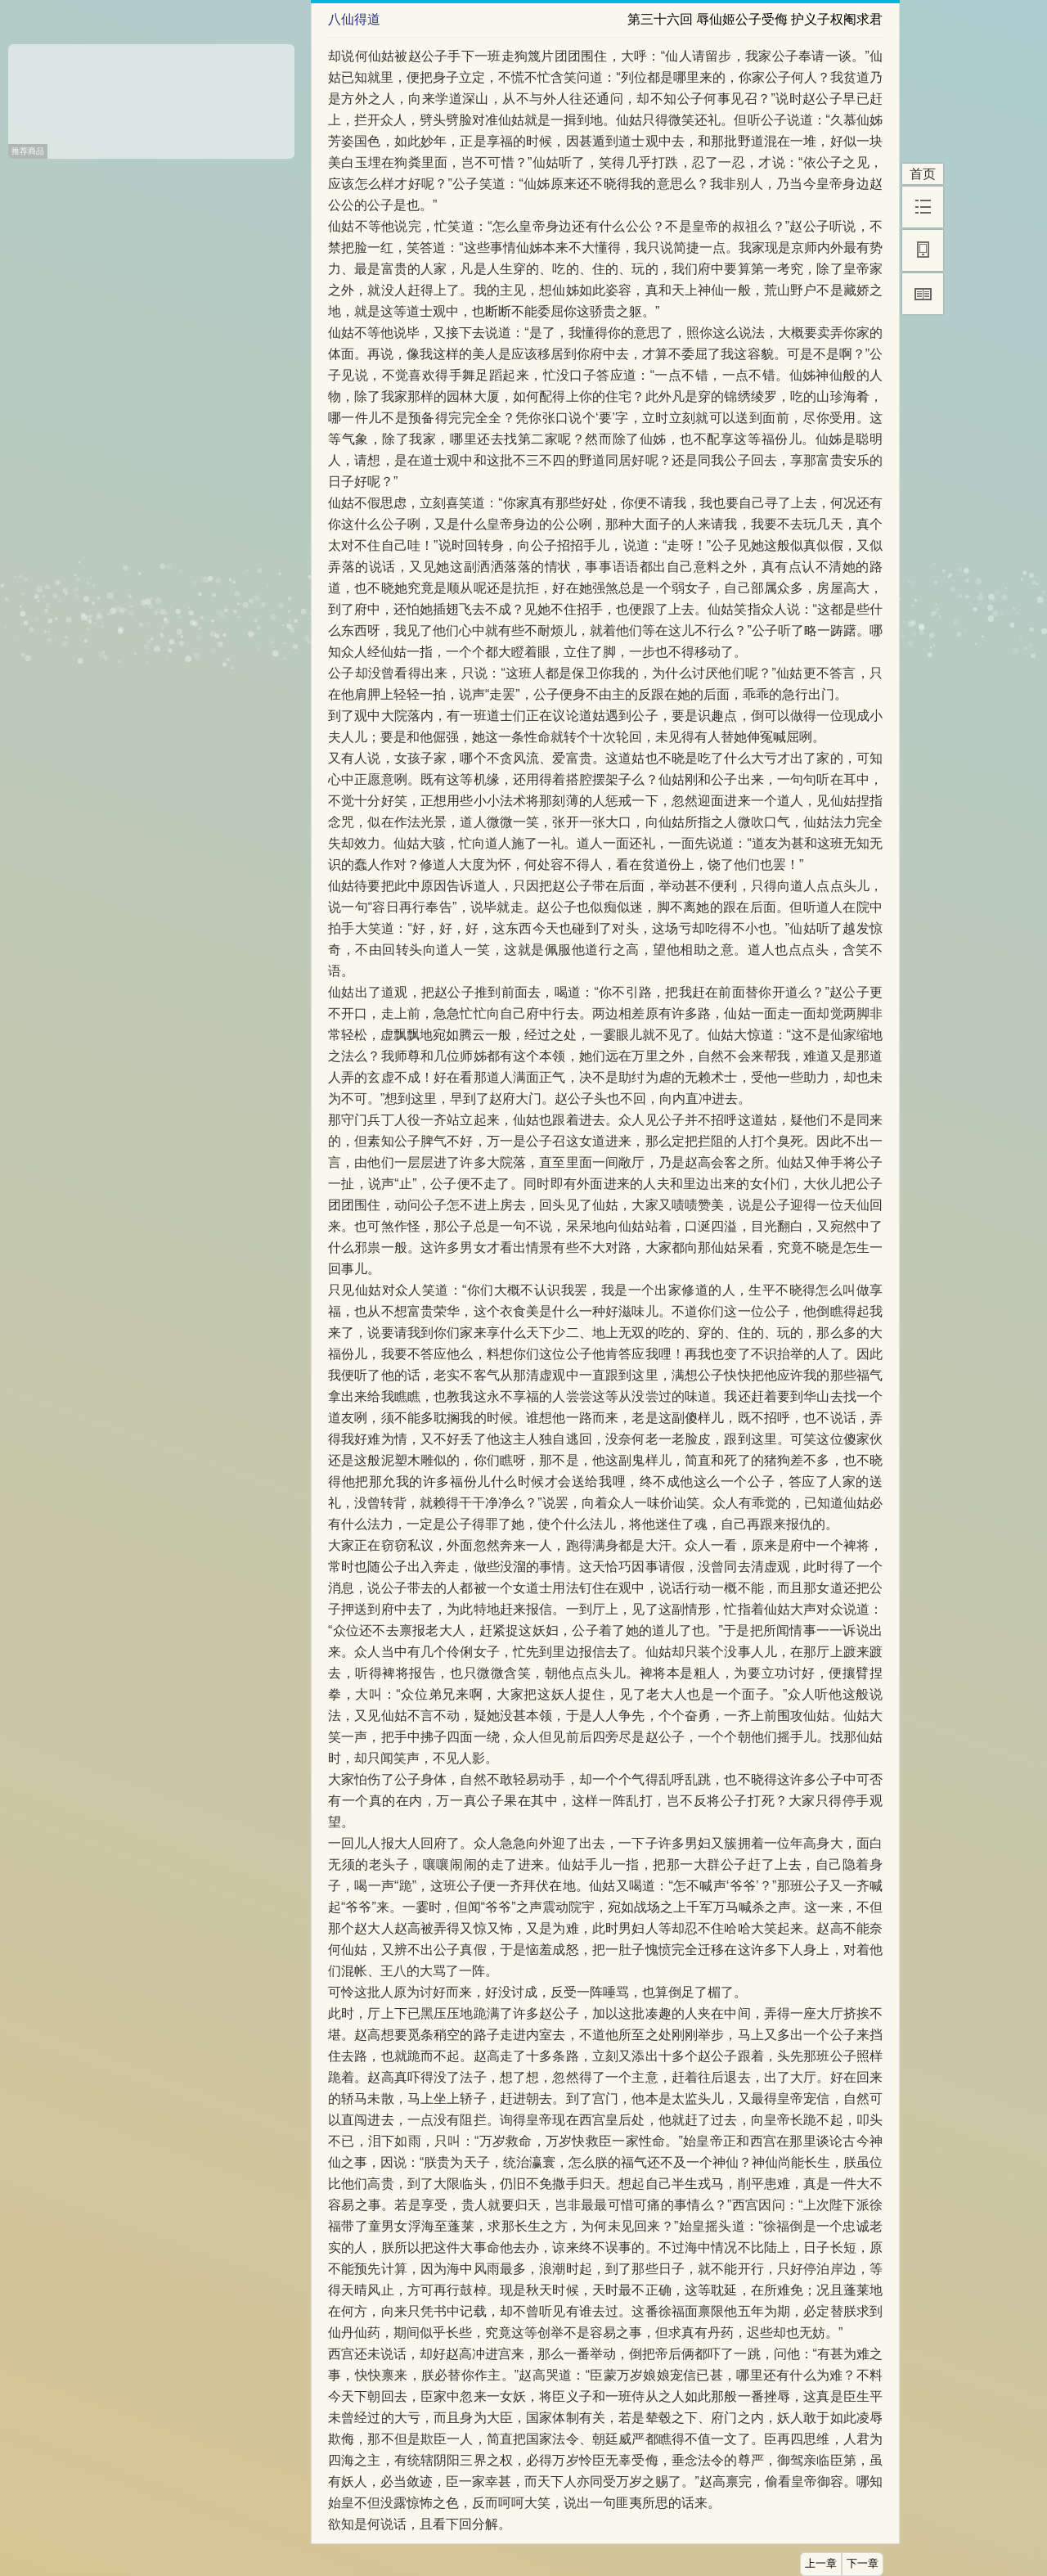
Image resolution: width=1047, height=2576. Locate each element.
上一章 (821, 2563)
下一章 (862, 2563)
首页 (923, 174)
